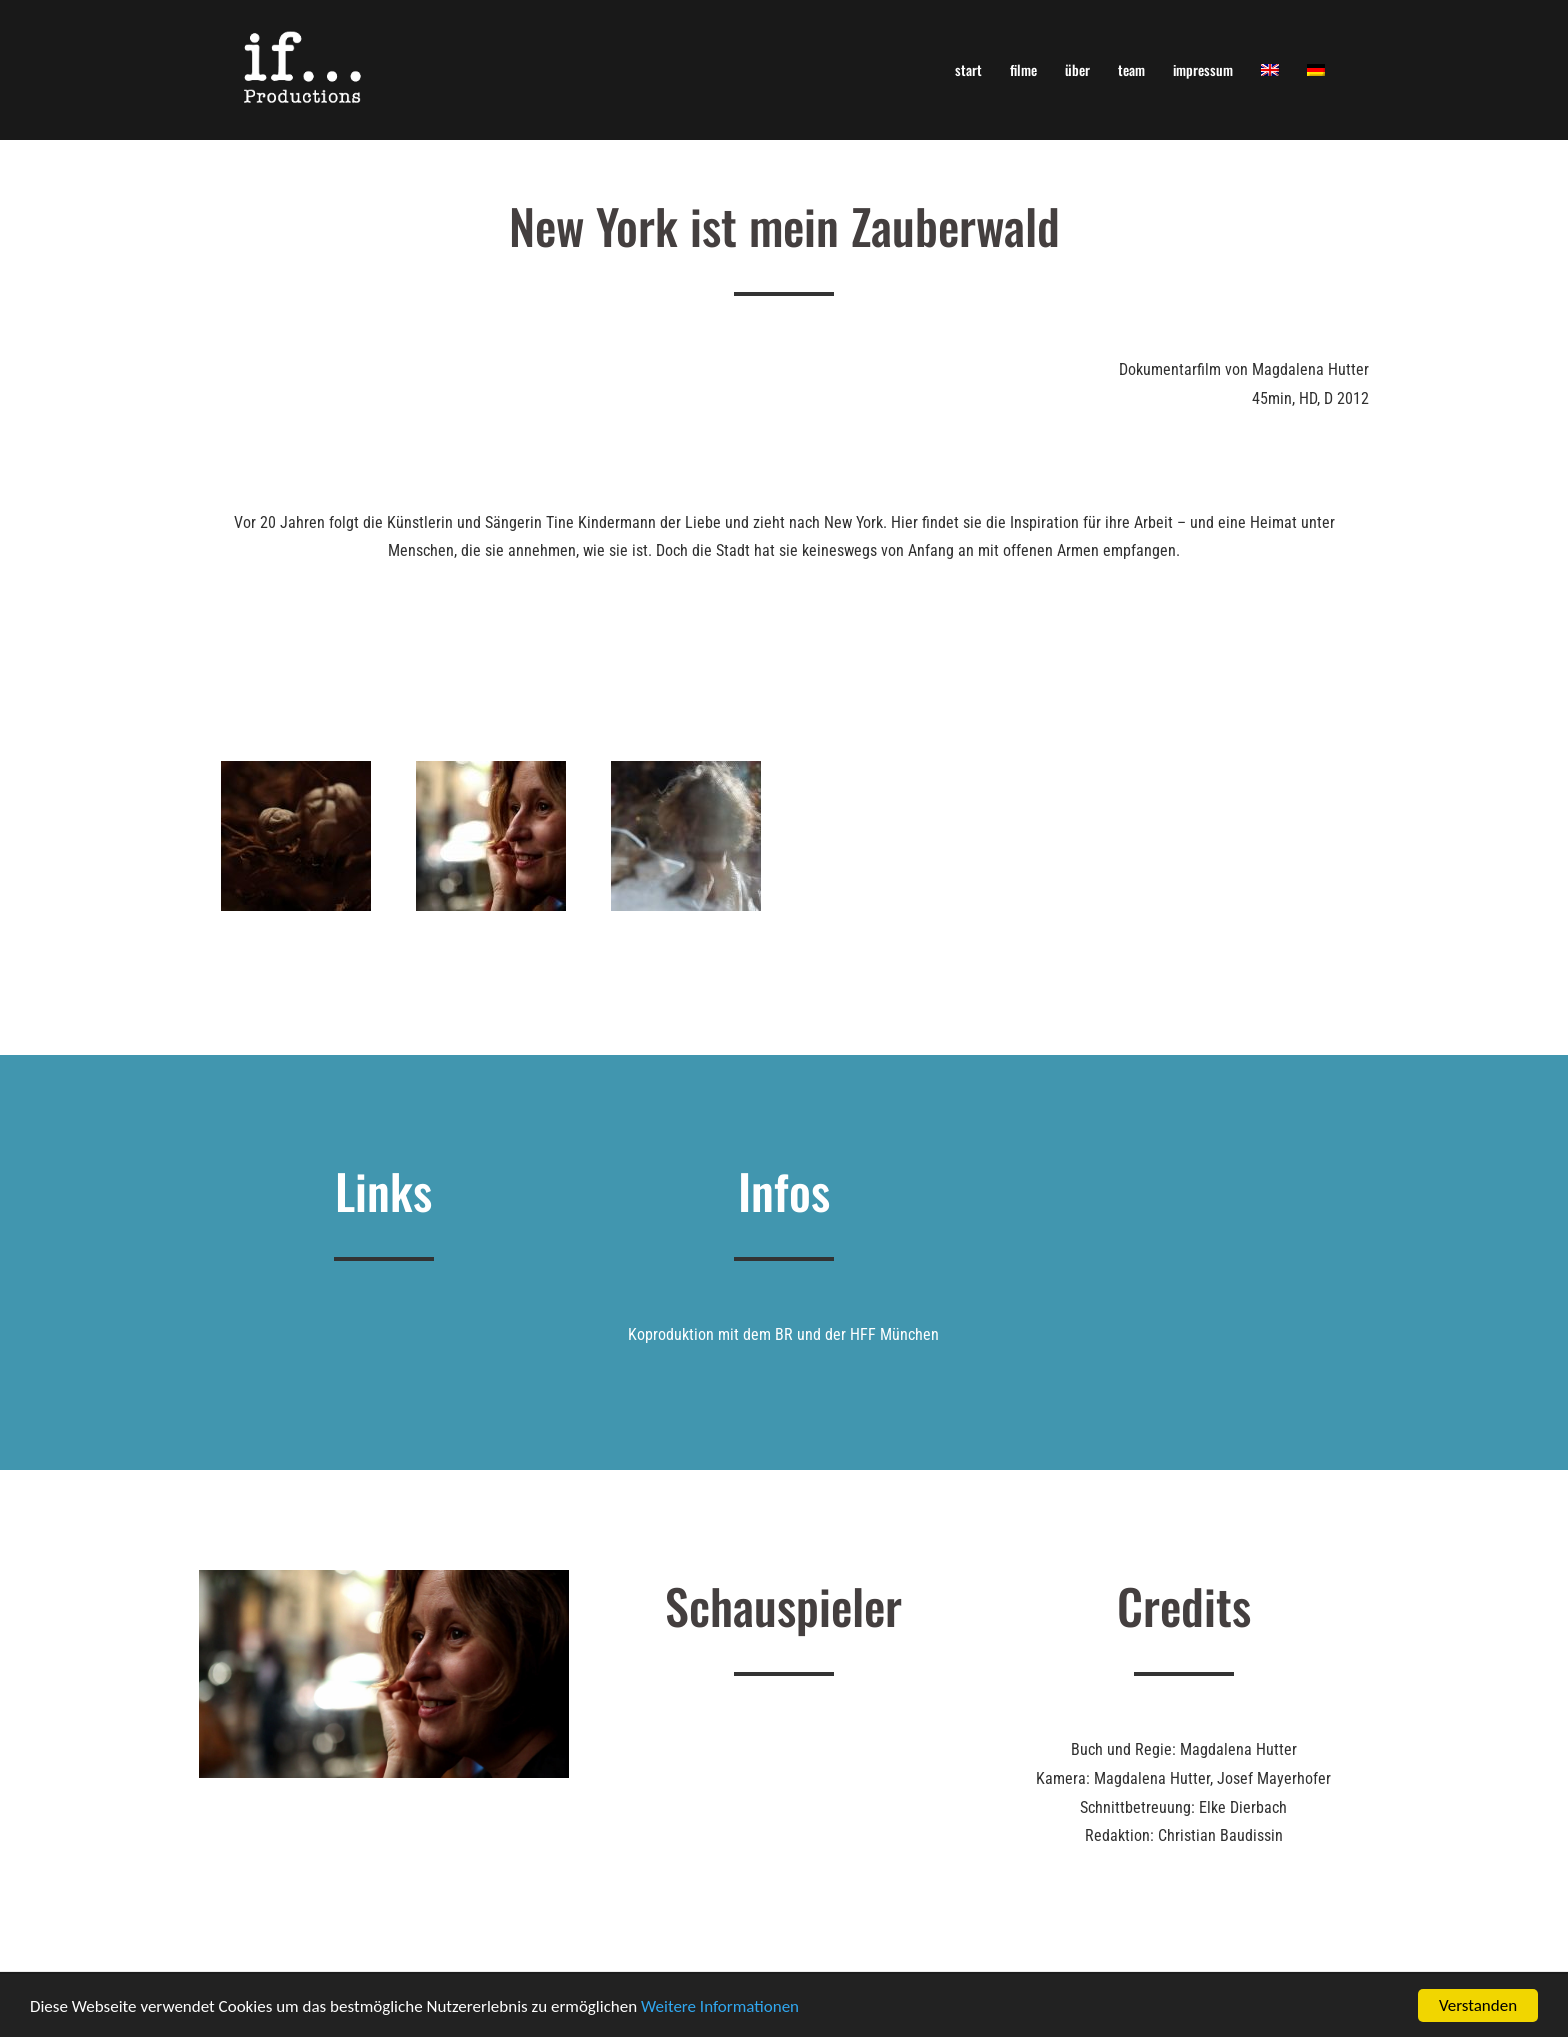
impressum (1203, 69)
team (1131, 69)
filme (1023, 69)
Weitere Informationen (720, 2007)
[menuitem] (1270, 69)
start (968, 69)
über (1077, 69)
